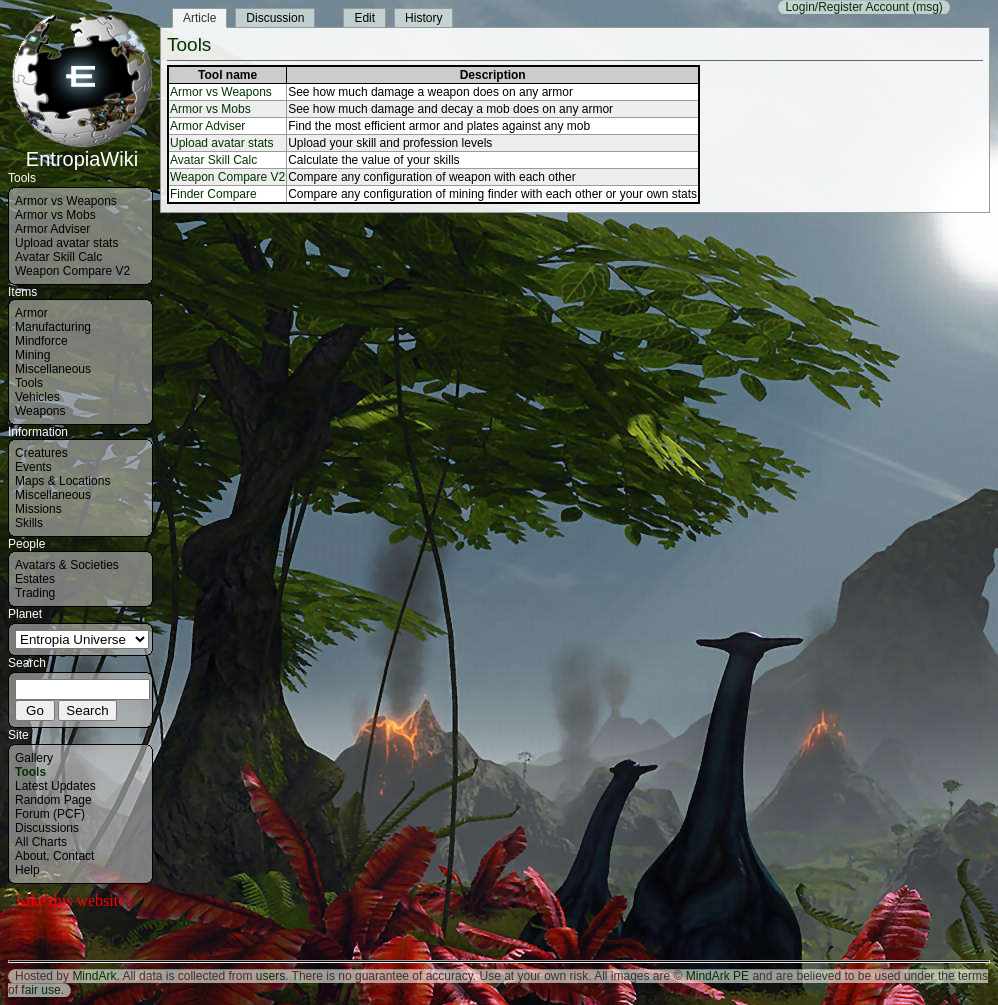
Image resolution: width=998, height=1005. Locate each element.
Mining (32, 355)
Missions (38, 509)
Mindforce (41, 341)
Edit (364, 18)
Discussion (275, 18)
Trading (35, 593)
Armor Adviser (52, 229)
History (423, 18)
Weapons (40, 411)
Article (199, 18)
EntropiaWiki (82, 150)
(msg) (927, 7)
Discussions (47, 828)
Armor (31, 313)
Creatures (41, 453)
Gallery (34, 758)
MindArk (94, 976)
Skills (29, 523)
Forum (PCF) (50, 814)
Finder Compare (213, 194)
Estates (35, 579)
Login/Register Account (846, 7)
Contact (73, 856)
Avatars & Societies (67, 565)
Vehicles (37, 397)
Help (27, 870)
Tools (29, 383)
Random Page (53, 800)
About (30, 856)
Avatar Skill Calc (58, 257)
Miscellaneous (53, 369)
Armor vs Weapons (66, 201)
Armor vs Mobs (55, 215)
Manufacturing (53, 327)
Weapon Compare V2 (72, 271)
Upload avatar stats (66, 243)
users (270, 976)
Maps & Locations (62, 481)
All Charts (41, 842)
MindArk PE (717, 976)
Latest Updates (55, 786)
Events (33, 467)
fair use (40, 990)
